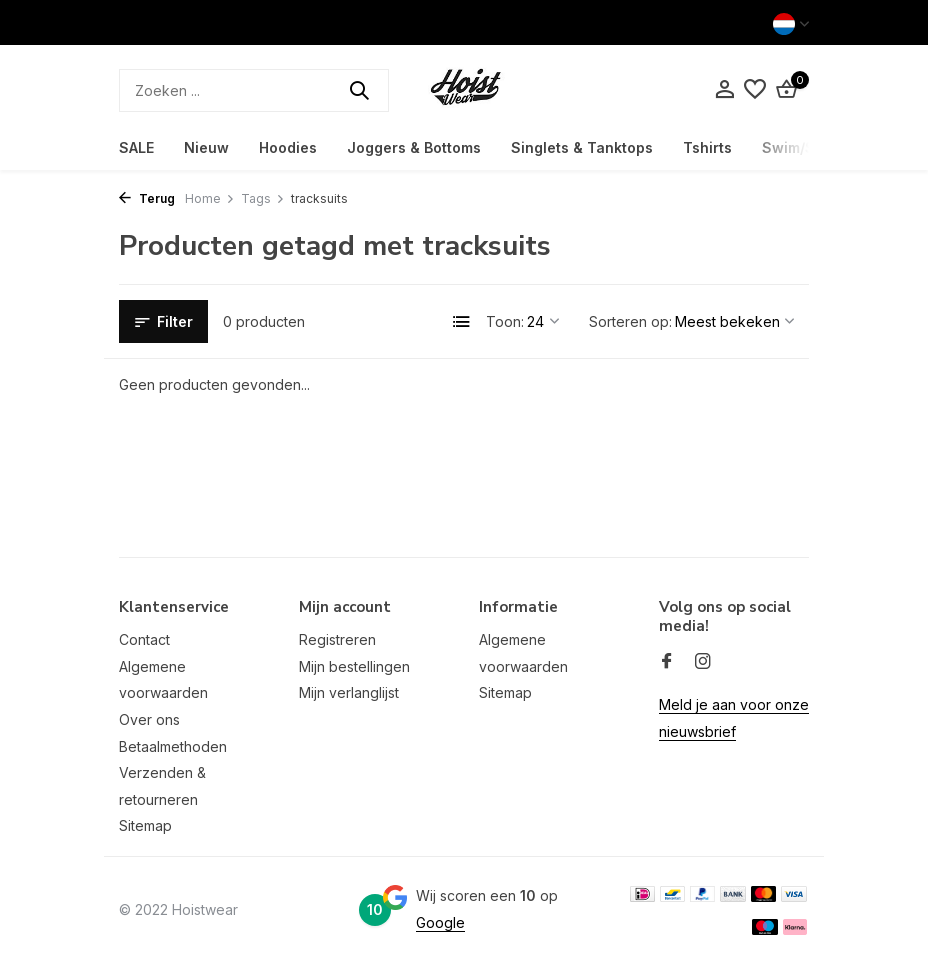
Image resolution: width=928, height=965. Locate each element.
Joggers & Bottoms (414, 147)
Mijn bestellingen (354, 666)
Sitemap (145, 825)
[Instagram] (703, 662)
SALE (136, 147)
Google (440, 922)
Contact (144, 639)
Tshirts (707, 147)
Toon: (505, 321)
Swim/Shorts (807, 147)
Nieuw (206, 147)
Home (210, 198)
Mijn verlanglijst (349, 692)
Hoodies (288, 147)
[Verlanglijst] (755, 90)
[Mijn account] (724, 90)
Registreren (337, 639)
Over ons (149, 719)
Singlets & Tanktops (582, 147)
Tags (263, 198)
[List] (462, 322)
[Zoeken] (254, 90)
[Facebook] (667, 662)
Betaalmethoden (173, 746)
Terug (147, 198)
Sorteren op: (630, 321)
